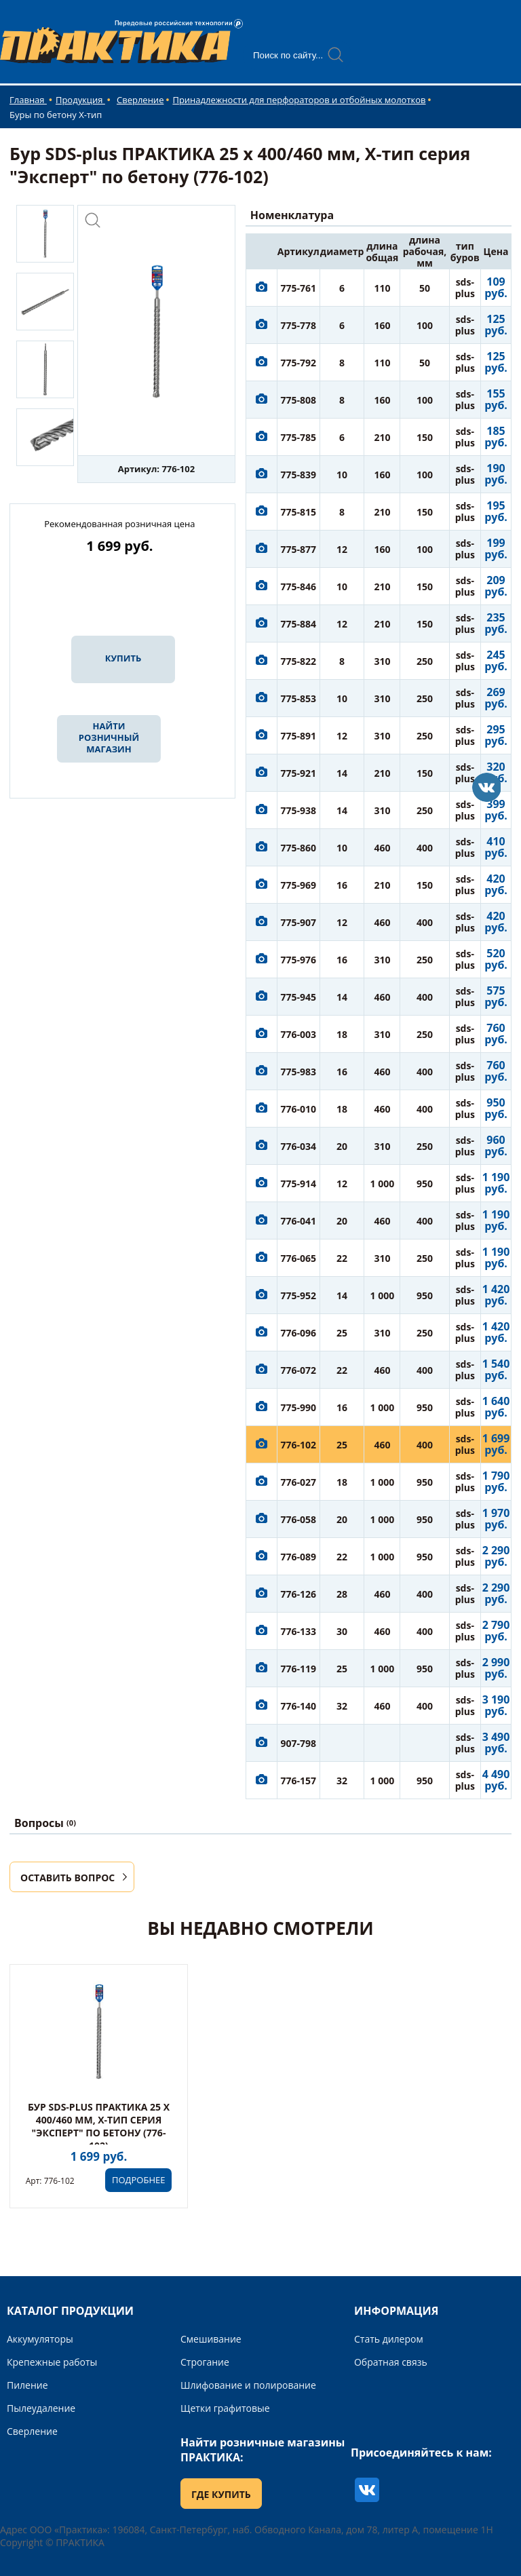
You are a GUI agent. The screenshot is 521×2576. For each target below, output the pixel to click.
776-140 (299, 1705)
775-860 (299, 847)
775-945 (299, 997)
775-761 (299, 288)
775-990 (299, 1407)
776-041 (299, 1220)
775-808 (299, 399)
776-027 (299, 1482)
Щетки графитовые (225, 2408)
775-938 (299, 810)
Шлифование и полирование (248, 2385)
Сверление (140, 100)
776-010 (299, 1108)
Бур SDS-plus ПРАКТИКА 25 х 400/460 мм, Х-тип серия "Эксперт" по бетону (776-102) (99, 2126)
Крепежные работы (52, 2362)
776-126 (299, 1594)
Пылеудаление (41, 2408)
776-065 (299, 1258)
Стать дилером (388, 2338)
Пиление (27, 2385)
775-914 (299, 1183)
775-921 (299, 773)
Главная (28, 100)
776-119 (299, 1668)
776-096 (299, 1332)
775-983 (299, 1071)
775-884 (299, 623)
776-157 (299, 1780)
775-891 (299, 735)
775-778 (299, 325)
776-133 (299, 1631)
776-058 (299, 1519)
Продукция (80, 100)
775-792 (299, 362)
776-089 (299, 1556)
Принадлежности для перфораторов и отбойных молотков (298, 100)
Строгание (204, 2362)
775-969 (299, 885)
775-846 (299, 586)
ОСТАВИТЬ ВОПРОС (67, 1877)
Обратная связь (390, 2362)
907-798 (299, 1743)
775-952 (299, 1295)
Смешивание (211, 2338)
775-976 (299, 959)
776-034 (299, 1146)
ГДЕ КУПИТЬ (221, 2494)
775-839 (299, 474)
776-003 (299, 1034)
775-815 (299, 511)
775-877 (299, 549)
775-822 (299, 661)
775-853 (299, 698)
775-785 (299, 437)
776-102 (299, 1444)
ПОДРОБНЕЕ (138, 2180)
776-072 (299, 1370)
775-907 (299, 922)
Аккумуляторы (40, 2338)
